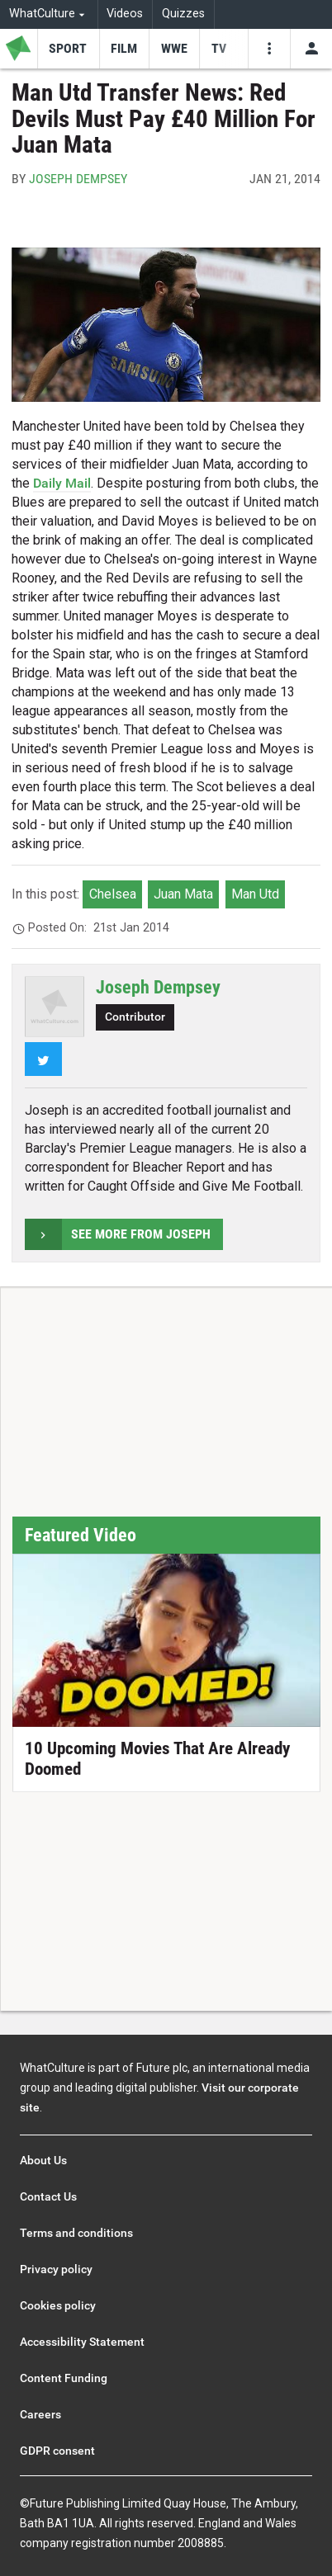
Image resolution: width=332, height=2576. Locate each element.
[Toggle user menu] (311, 48)
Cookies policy (58, 2305)
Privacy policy (56, 2269)
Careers (40, 2414)
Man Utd (255, 894)
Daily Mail (62, 483)
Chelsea (112, 894)
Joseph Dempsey (78, 178)
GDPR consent (57, 2450)
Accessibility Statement (82, 2341)
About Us (43, 2160)
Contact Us (48, 2196)
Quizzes (183, 14)
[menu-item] (68, 48)
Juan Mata (183, 894)
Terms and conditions (76, 2232)
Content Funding (63, 2378)
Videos (125, 14)
